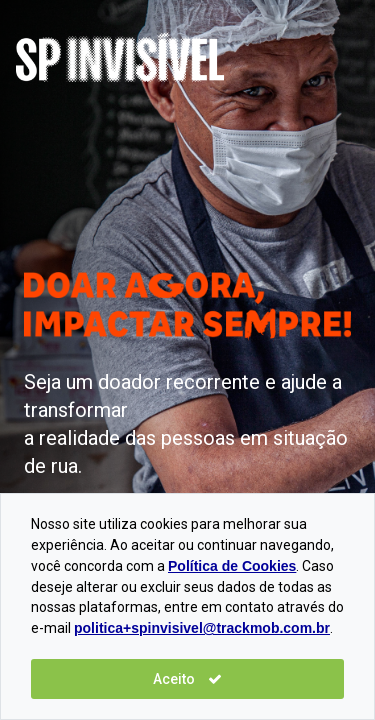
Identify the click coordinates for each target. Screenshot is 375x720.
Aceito (187, 679)
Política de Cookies (232, 566)
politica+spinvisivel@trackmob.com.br (202, 628)
